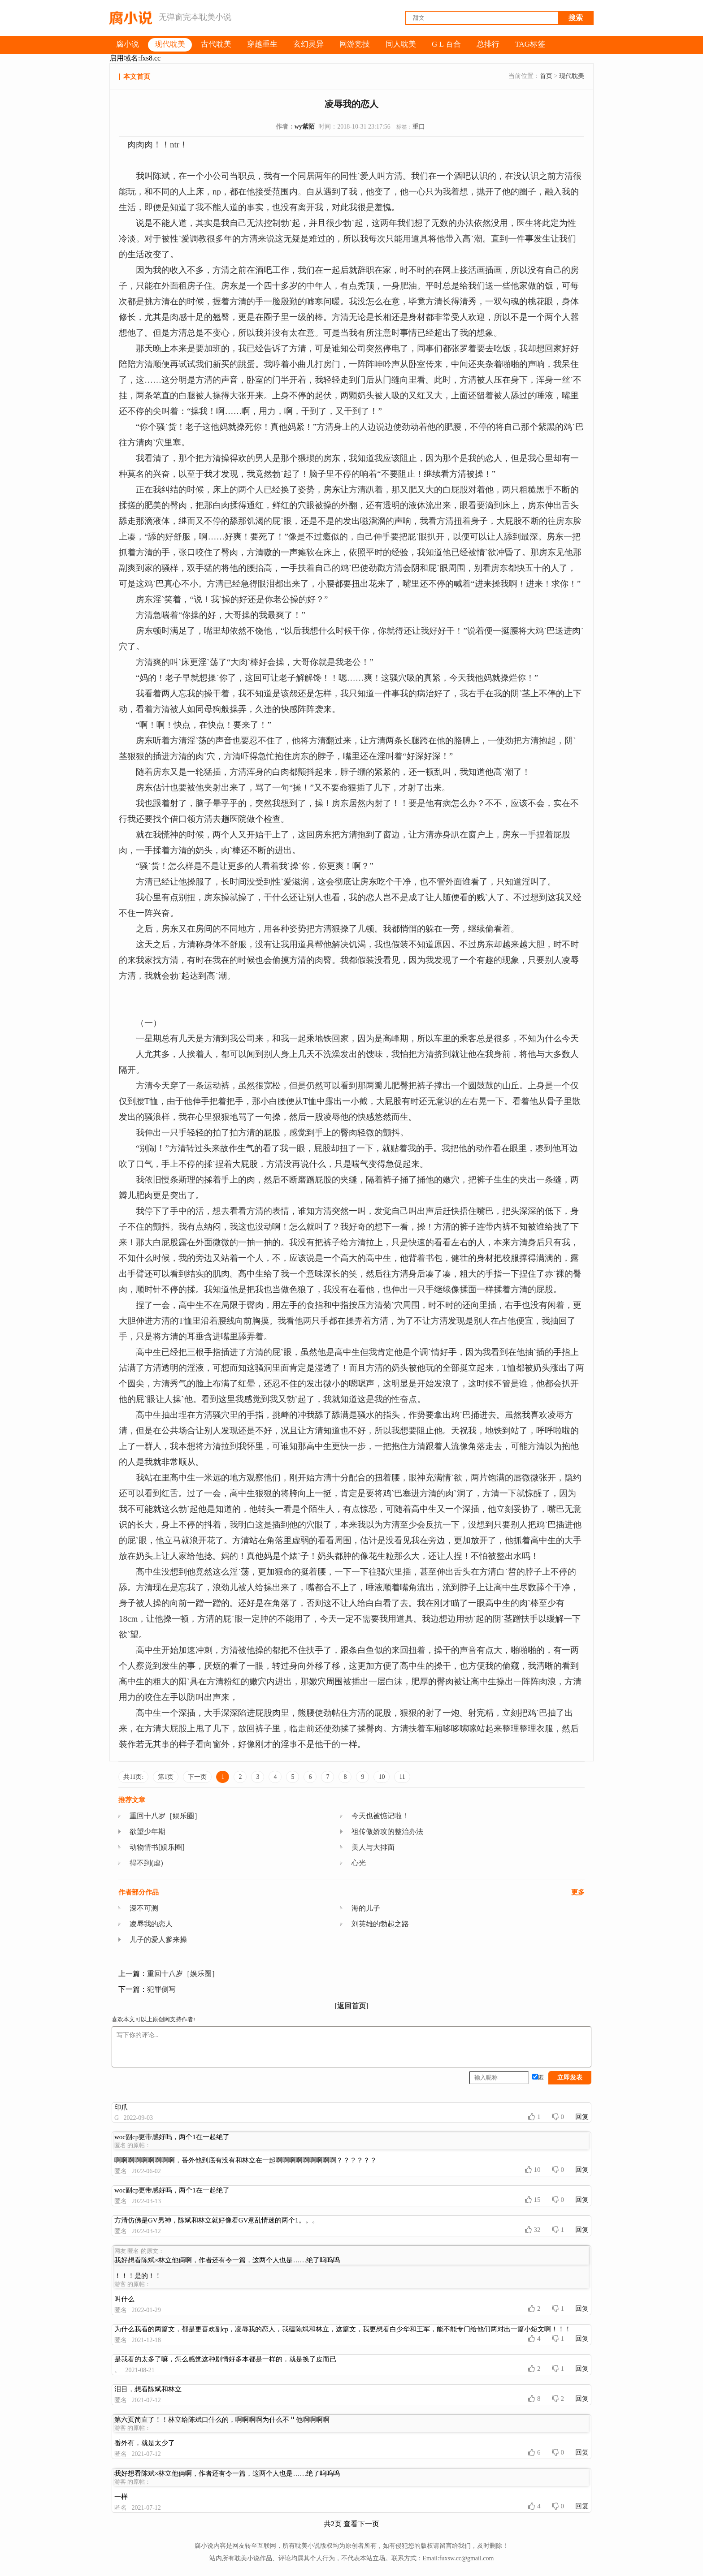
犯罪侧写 (161, 1989)
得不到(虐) (146, 1863)
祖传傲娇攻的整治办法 (387, 1831)
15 (533, 2199)
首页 (546, 76)
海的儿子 (366, 1908)
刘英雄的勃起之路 (380, 1924)
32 (533, 2229)
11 (402, 1776)
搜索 (575, 18)
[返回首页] (352, 2006)
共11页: (133, 1776)
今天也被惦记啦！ (380, 1816)
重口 (418, 126)
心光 (359, 1863)
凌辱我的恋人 (151, 1924)
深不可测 (144, 1908)
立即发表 (569, 2077)
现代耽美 (571, 76)
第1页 (166, 1776)
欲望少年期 (147, 1831)
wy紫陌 (305, 126)
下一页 (197, 1776)
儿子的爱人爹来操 (158, 1939)
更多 (578, 1892)
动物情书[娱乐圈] (157, 1847)
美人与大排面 (373, 1847)
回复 (582, 2116)
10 (381, 1776)
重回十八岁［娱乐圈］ (165, 1816)
